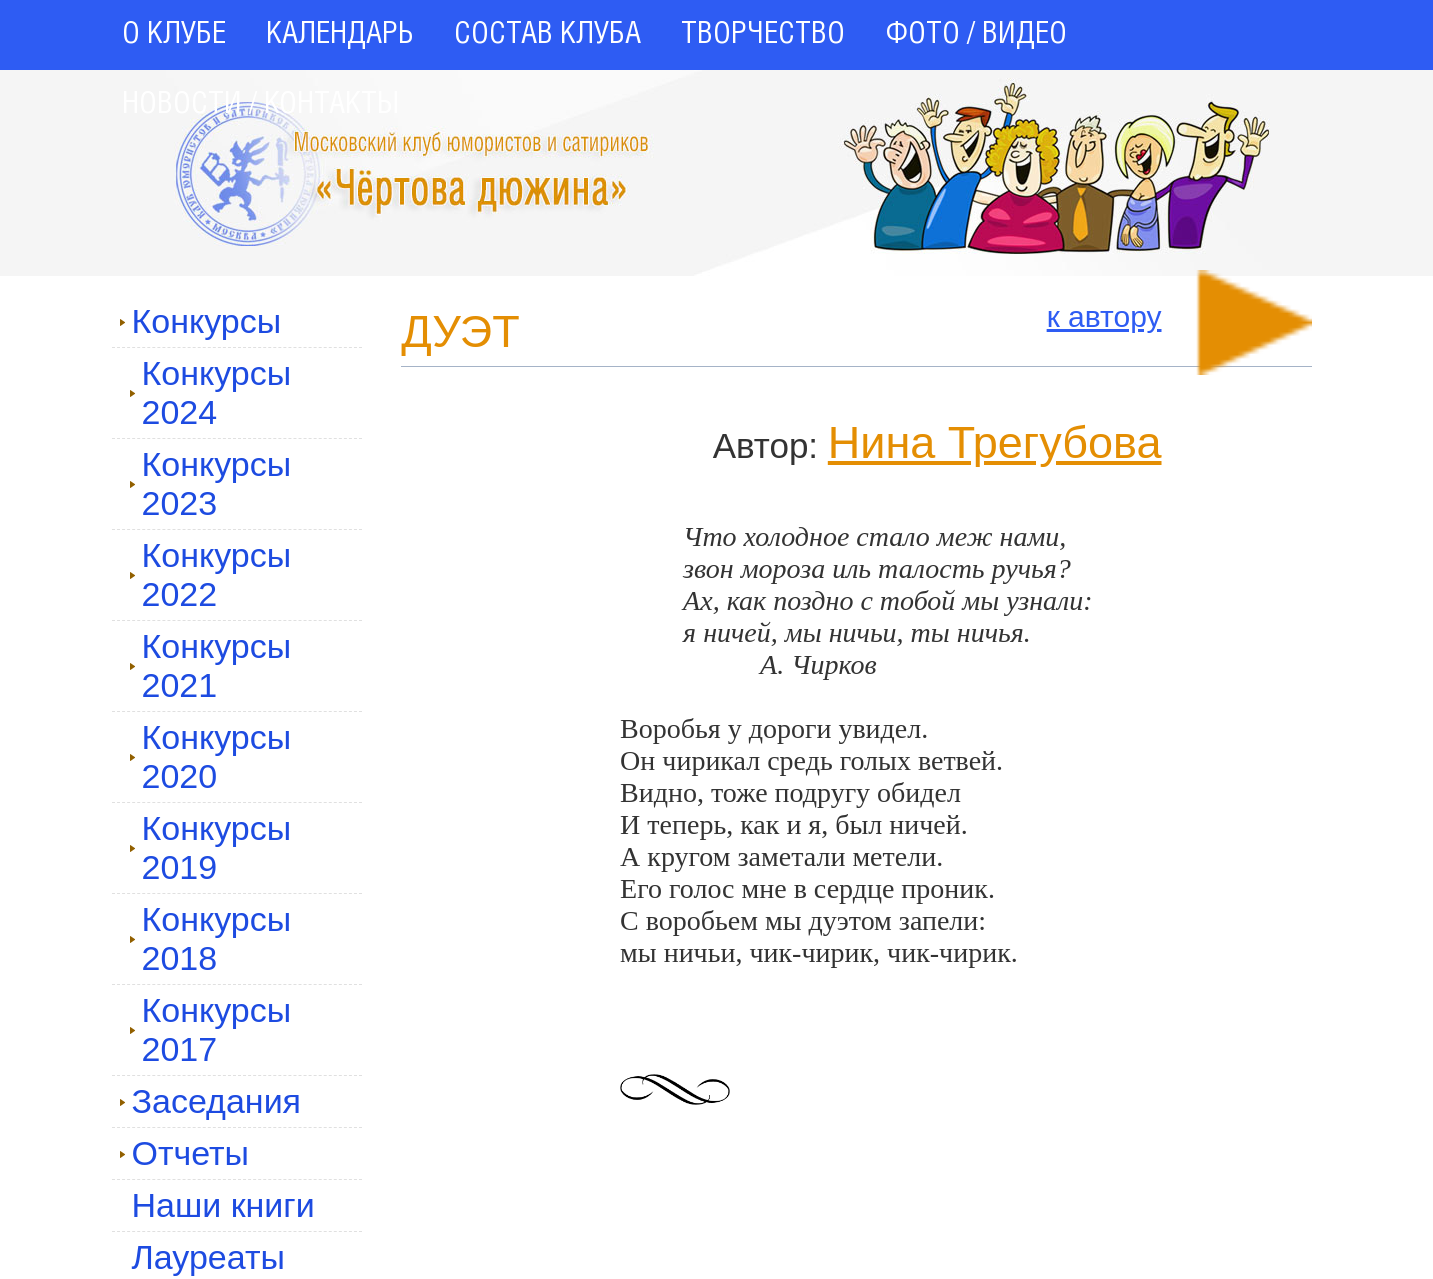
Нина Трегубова (995, 442)
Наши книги (223, 1205)
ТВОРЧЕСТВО (763, 35)
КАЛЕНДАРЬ (340, 35)
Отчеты (184, 1153)
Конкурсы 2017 (210, 1029)
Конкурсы (200, 321)
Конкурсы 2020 (210, 756)
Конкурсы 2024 (210, 392)
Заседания (210, 1101)
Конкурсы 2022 (210, 574)
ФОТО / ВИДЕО (976, 35)
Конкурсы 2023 (210, 483)
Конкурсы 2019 (210, 847)
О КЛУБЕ (174, 35)
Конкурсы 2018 (210, 938)
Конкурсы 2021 (210, 665)
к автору (1104, 316)
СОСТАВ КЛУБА (547, 35)
